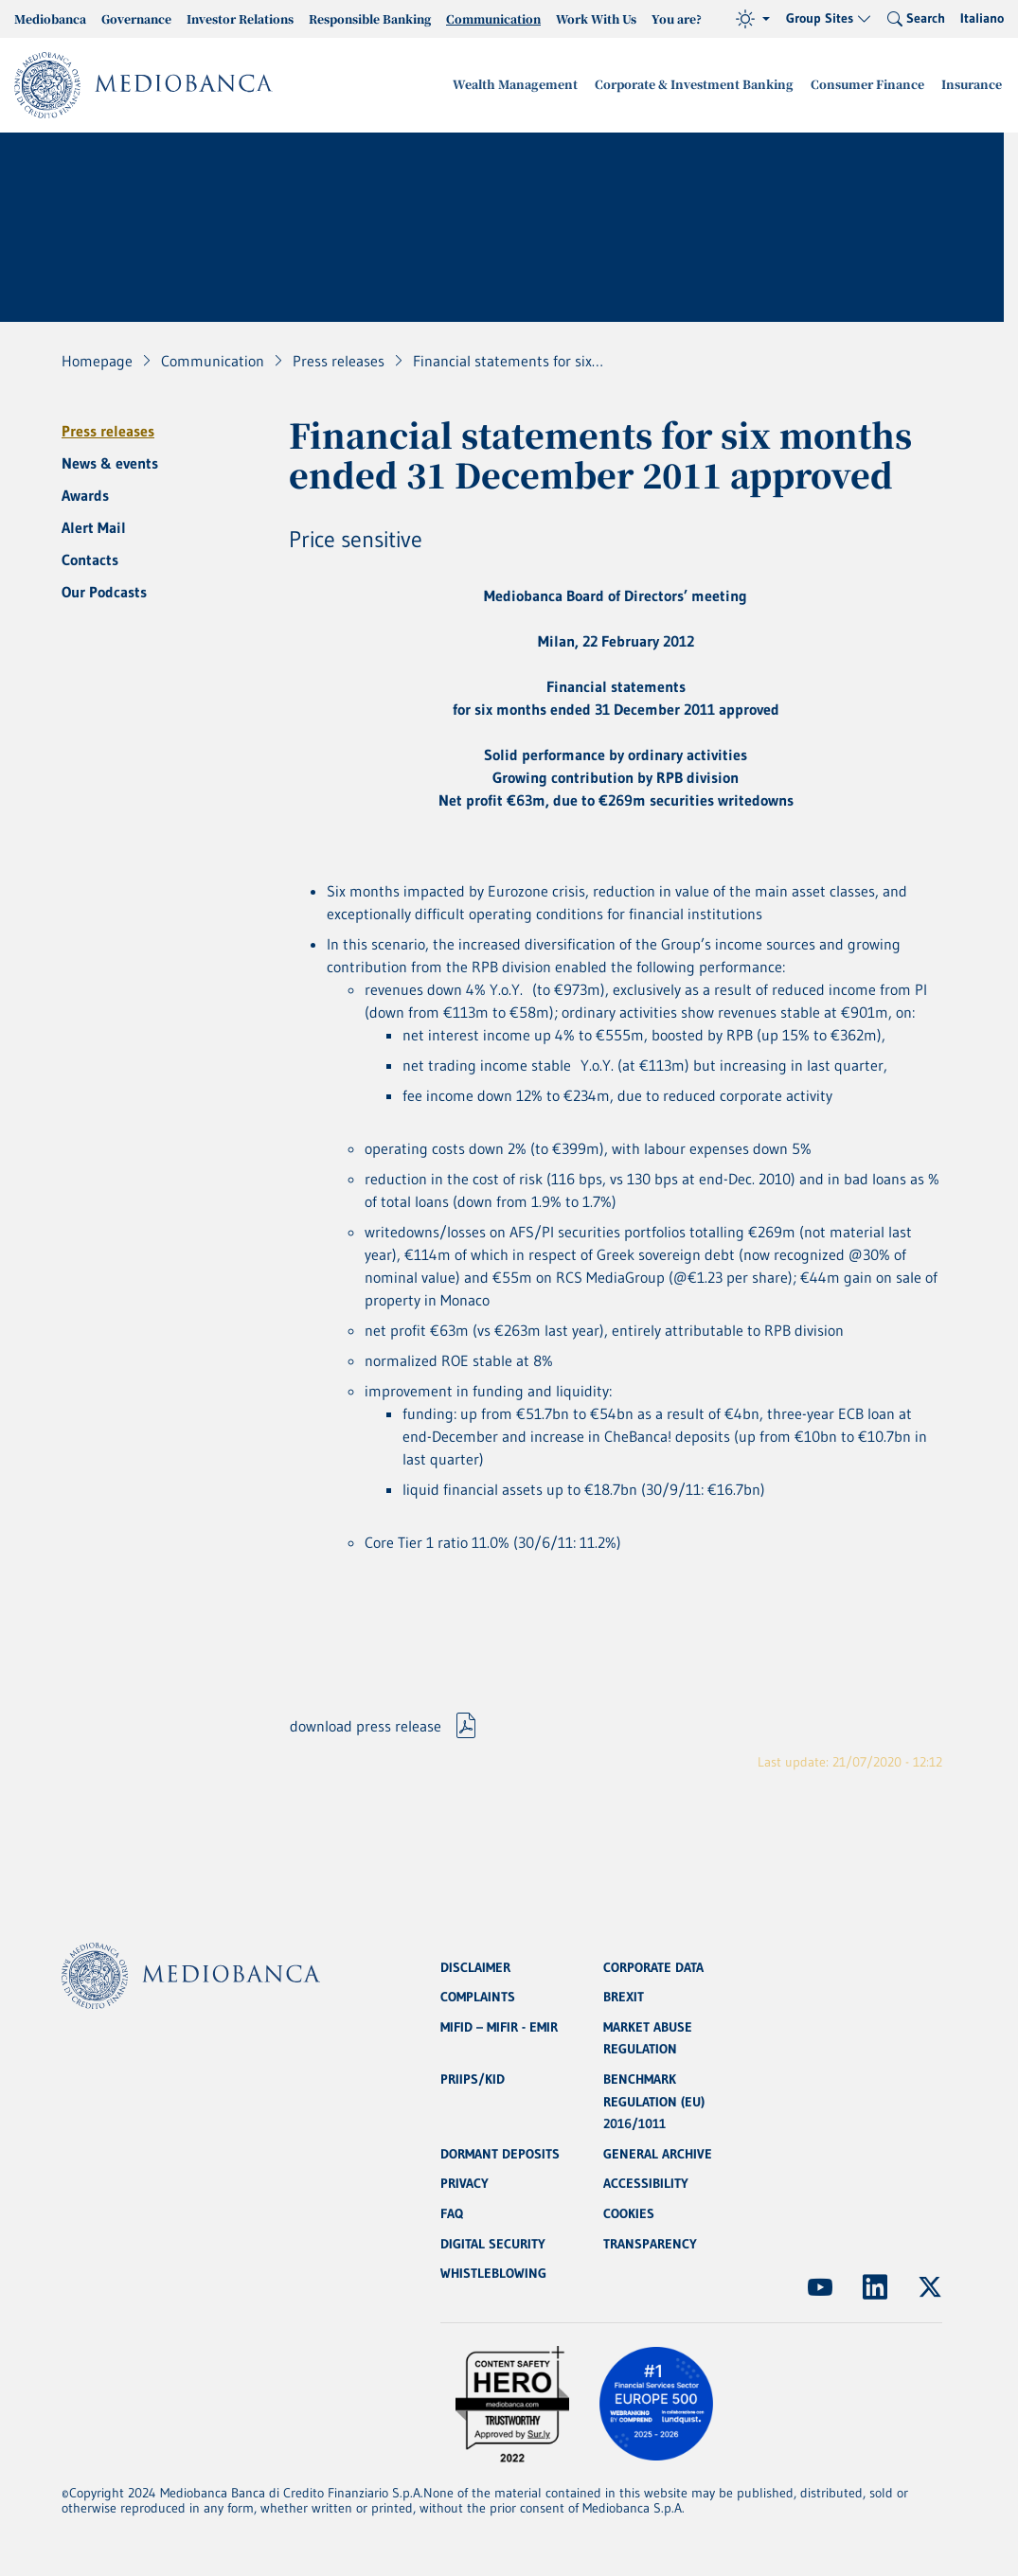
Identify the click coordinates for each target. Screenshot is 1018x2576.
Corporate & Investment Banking (707, 85)
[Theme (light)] (752, 19)
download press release (365, 1727)
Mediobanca (50, 18)
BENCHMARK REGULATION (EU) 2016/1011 (654, 2100)
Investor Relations (240, 18)
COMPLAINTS (477, 1993)
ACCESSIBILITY (645, 2183)
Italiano (982, 18)
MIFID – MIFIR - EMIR (499, 2024)
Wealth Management (536, 85)
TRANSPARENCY (650, 2243)
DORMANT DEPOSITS (500, 2152)
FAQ (451, 2213)
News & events (110, 462)
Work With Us (596, 18)
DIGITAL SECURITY (492, 2243)
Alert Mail (94, 527)
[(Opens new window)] (820, 2287)
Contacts (90, 559)
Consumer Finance (874, 85)
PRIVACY (464, 2183)
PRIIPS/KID (472, 2077)
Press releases (108, 430)
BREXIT (623, 1993)
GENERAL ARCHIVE (657, 2152)
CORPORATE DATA (653, 1963)
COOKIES (628, 2213)
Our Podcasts (104, 591)
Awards (85, 495)
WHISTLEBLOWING (493, 2274)
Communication (493, 18)
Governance (136, 18)
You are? (677, 18)
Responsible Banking (370, 18)
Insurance (973, 85)
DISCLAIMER (475, 1963)
